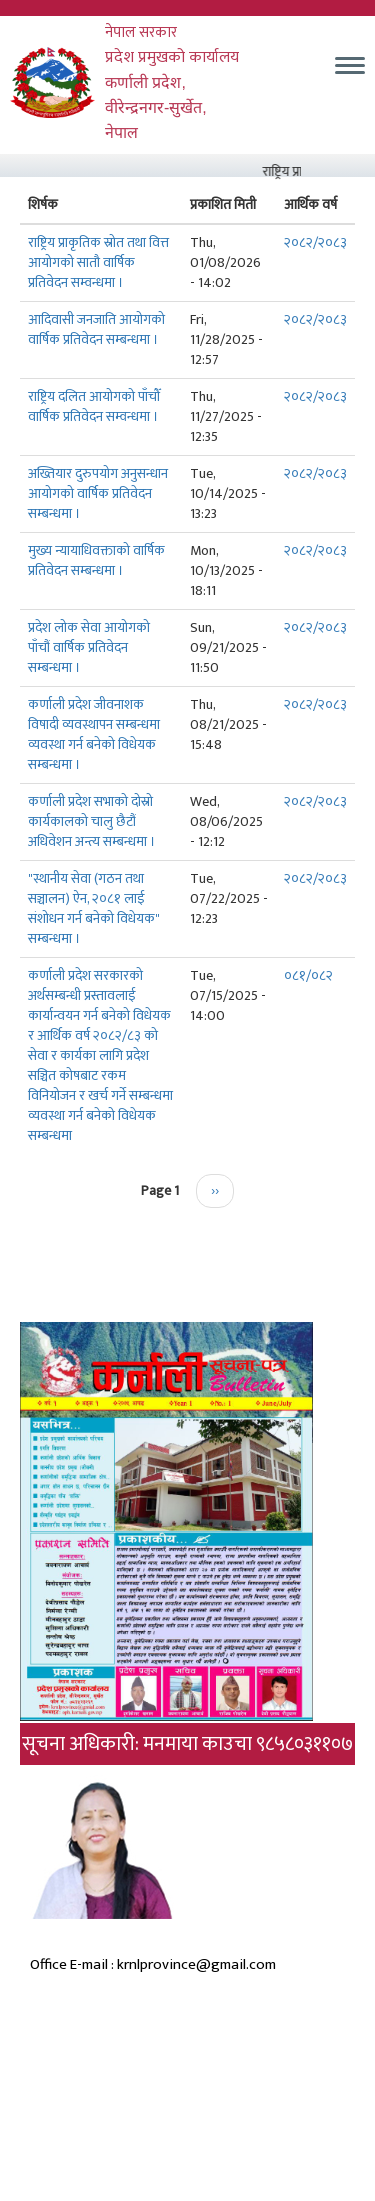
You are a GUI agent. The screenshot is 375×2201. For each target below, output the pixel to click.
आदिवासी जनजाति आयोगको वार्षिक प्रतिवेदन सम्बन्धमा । (96, 329)
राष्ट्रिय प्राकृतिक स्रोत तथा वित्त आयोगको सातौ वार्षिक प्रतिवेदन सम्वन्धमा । (98, 262)
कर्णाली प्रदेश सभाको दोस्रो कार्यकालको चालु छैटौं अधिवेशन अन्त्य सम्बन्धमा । (92, 821)
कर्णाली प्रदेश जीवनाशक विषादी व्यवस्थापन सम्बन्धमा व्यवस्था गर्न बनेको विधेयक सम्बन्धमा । (94, 734)
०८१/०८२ (308, 975)
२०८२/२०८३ (315, 242)
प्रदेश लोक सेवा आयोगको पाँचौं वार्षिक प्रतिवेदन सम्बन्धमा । (89, 647)
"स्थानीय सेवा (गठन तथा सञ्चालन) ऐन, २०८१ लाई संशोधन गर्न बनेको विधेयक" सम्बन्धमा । (94, 908)
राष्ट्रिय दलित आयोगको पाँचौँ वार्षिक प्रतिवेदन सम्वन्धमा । (94, 406)
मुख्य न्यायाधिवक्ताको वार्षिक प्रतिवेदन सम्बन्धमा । (96, 560)
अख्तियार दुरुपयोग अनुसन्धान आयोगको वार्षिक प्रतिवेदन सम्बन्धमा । (98, 493)
